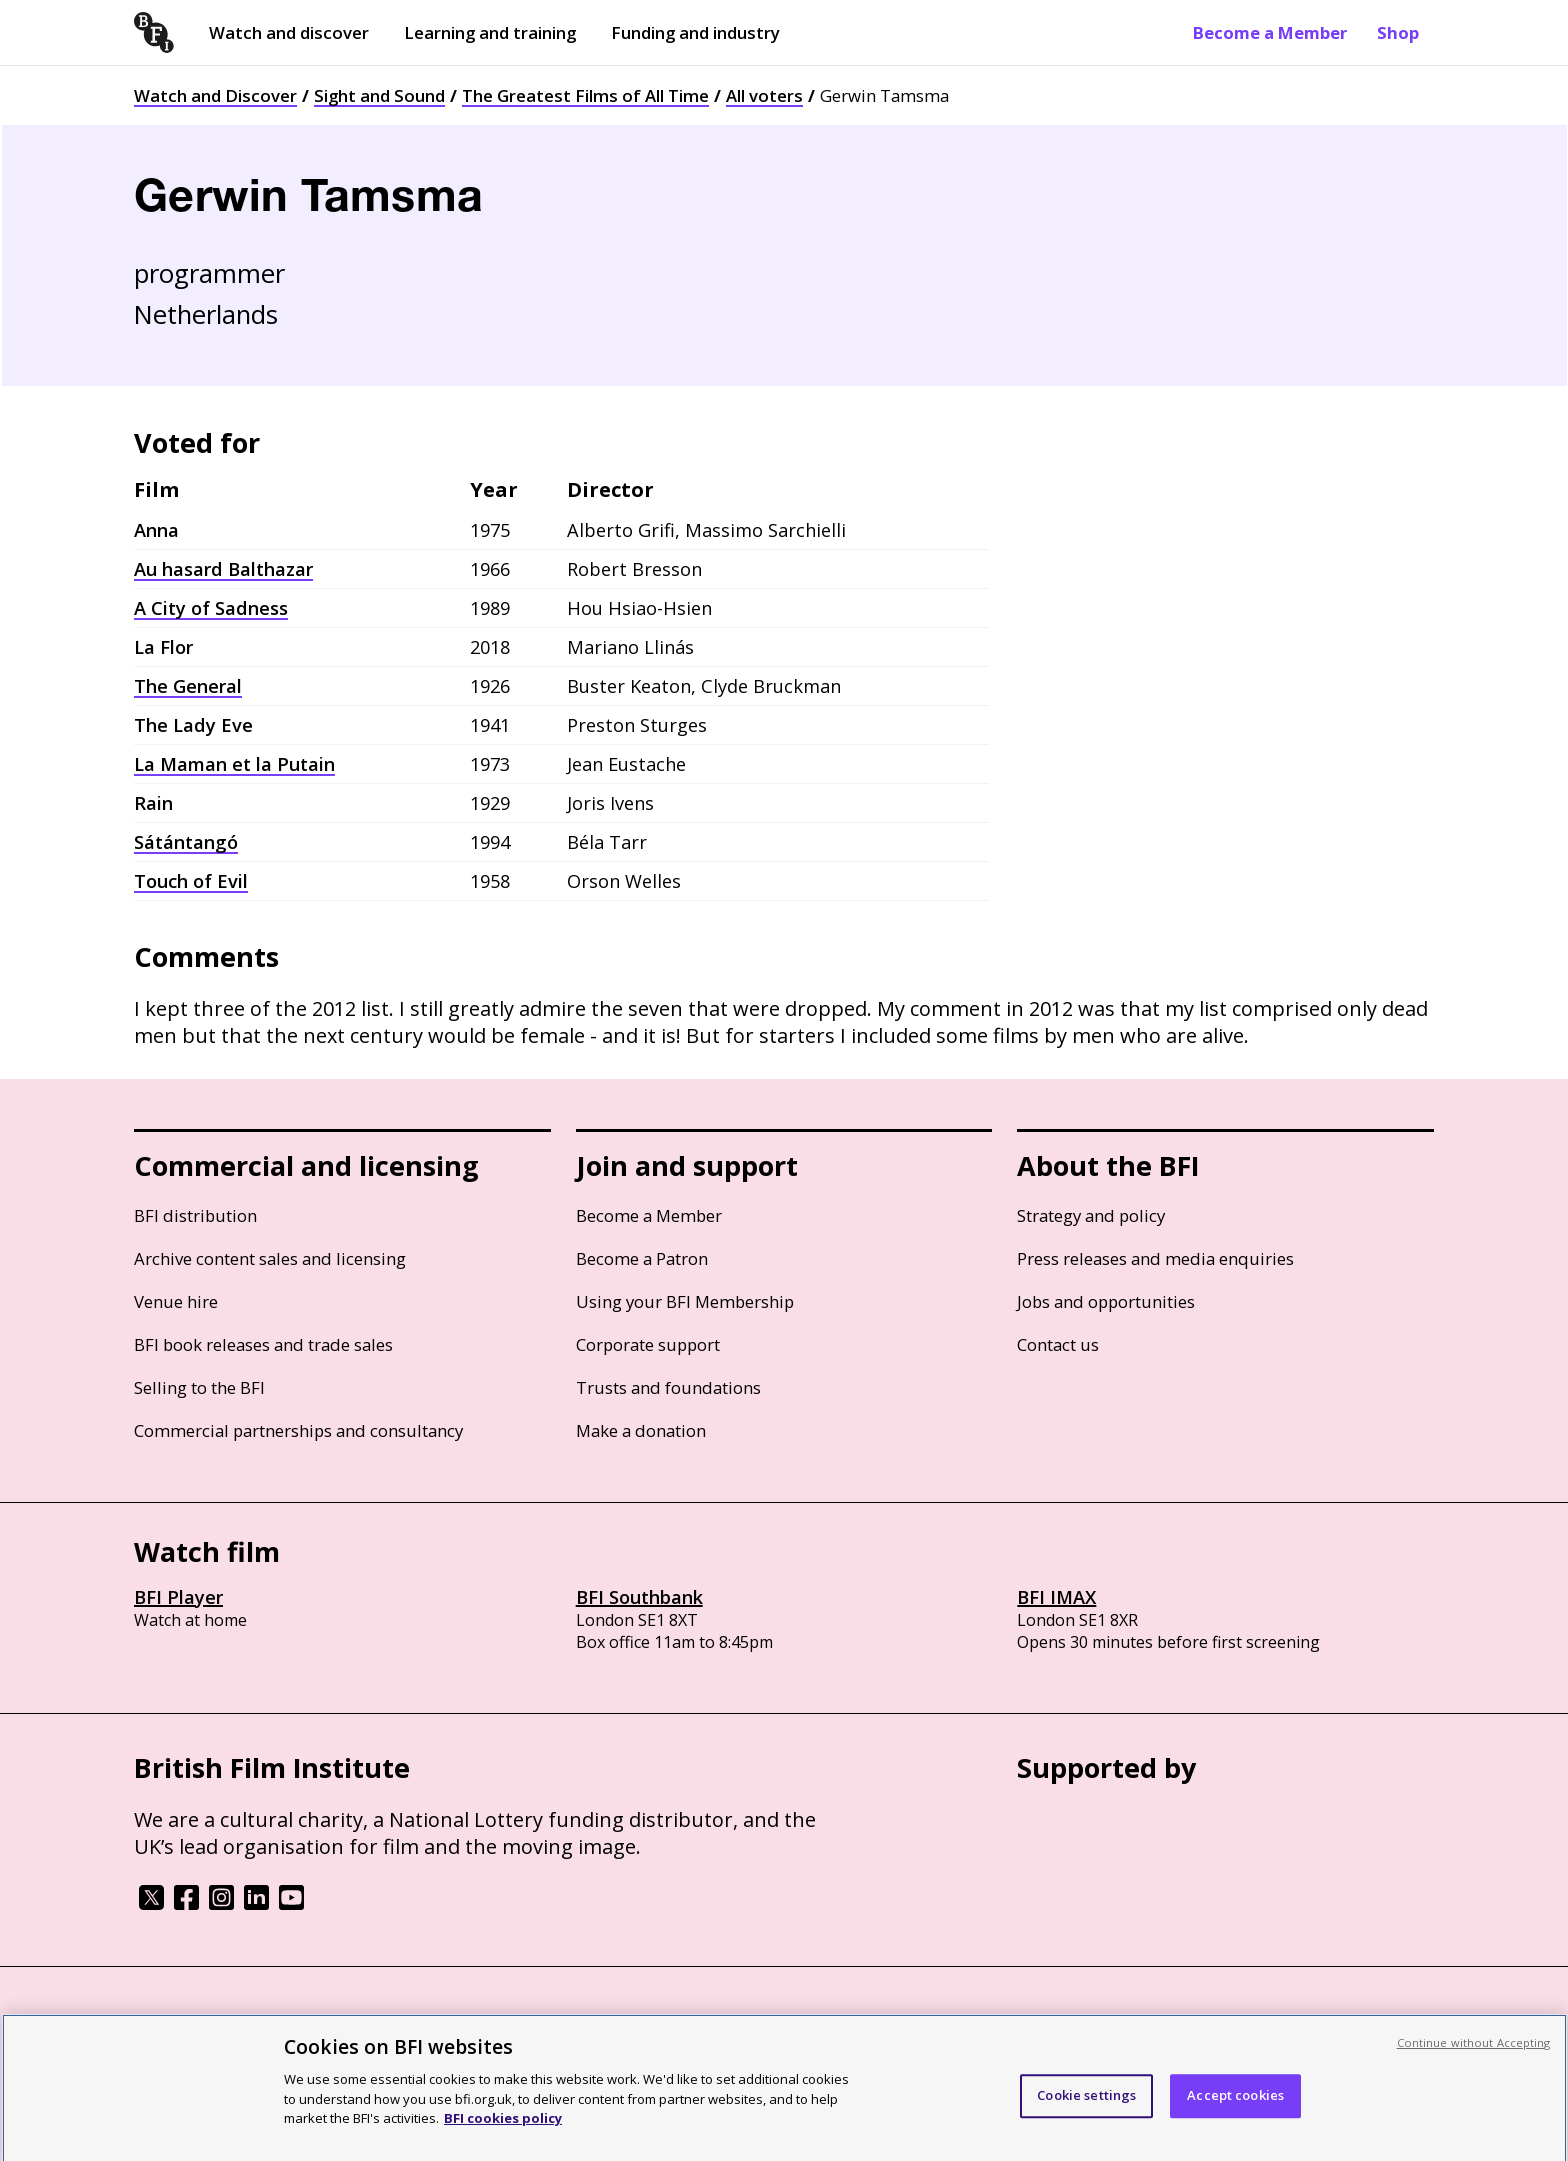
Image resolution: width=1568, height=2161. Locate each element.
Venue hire (176, 1301)
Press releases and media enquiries (1155, 1258)
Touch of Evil (191, 881)
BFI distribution (195, 1215)
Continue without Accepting (1474, 2063)
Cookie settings (1086, 2117)
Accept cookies (1235, 2117)
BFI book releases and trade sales (263, 1344)
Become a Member (1270, 32)
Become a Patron (642, 1258)
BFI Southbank (639, 1597)
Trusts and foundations (668, 1387)
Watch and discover (289, 32)
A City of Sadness (211, 608)
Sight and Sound (379, 95)
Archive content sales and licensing (270, 1258)
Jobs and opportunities (1106, 1301)
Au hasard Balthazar (223, 569)
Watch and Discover (215, 95)
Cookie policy (301, 2021)
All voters (764, 95)
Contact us (1058, 1344)
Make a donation (641, 1430)
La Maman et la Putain (234, 764)
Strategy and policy (1091, 1215)
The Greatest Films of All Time (585, 95)
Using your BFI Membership (685, 1301)
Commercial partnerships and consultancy (298, 1430)
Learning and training (490, 32)
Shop (1398, 32)
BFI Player (178, 1597)
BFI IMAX (1056, 1597)
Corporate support (648, 1344)
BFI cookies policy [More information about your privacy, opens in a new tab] (503, 2139)
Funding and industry (695, 32)
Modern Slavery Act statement (454, 2021)
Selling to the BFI (199, 1387)
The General (188, 686)
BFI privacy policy (189, 2021)
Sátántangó (186, 842)
